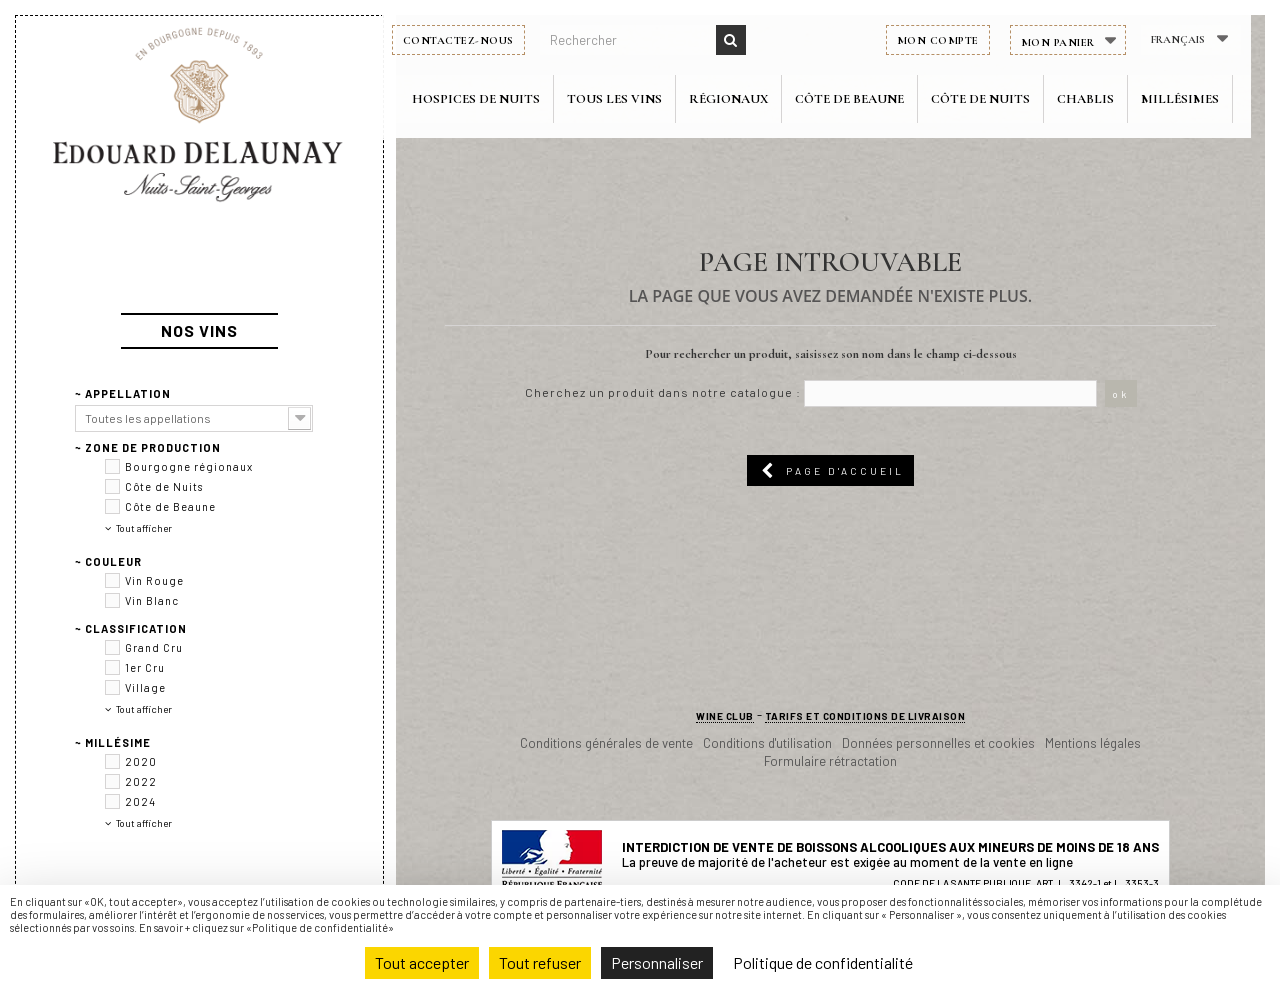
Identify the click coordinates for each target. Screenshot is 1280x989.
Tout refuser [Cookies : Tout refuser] (540, 962)
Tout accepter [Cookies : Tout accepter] (422, 962)
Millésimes (1195, 99)
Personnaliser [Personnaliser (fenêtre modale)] (657, 962)
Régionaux (743, 99)
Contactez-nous (472, 40)
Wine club (725, 716)
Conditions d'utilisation (767, 743)
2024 (140, 771)
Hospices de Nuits (491, 99)
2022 (141, 751)
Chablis (1100, 99)
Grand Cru (154, 617)
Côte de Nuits (995, 99)
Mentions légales (1093, 743)
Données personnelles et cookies (938, 743)
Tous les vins (629, 99)
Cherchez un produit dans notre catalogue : (663, 392)
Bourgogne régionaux (189, 436)
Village (145, 657)
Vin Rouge (154, 550)
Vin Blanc (152, 570)
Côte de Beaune (864, 99)
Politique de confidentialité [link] (823, 962)
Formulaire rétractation (830, 761)
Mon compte (952, 40)
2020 (141, 731)
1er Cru (145, 637)
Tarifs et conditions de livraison (865, 716)
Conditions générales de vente (606, 743)
